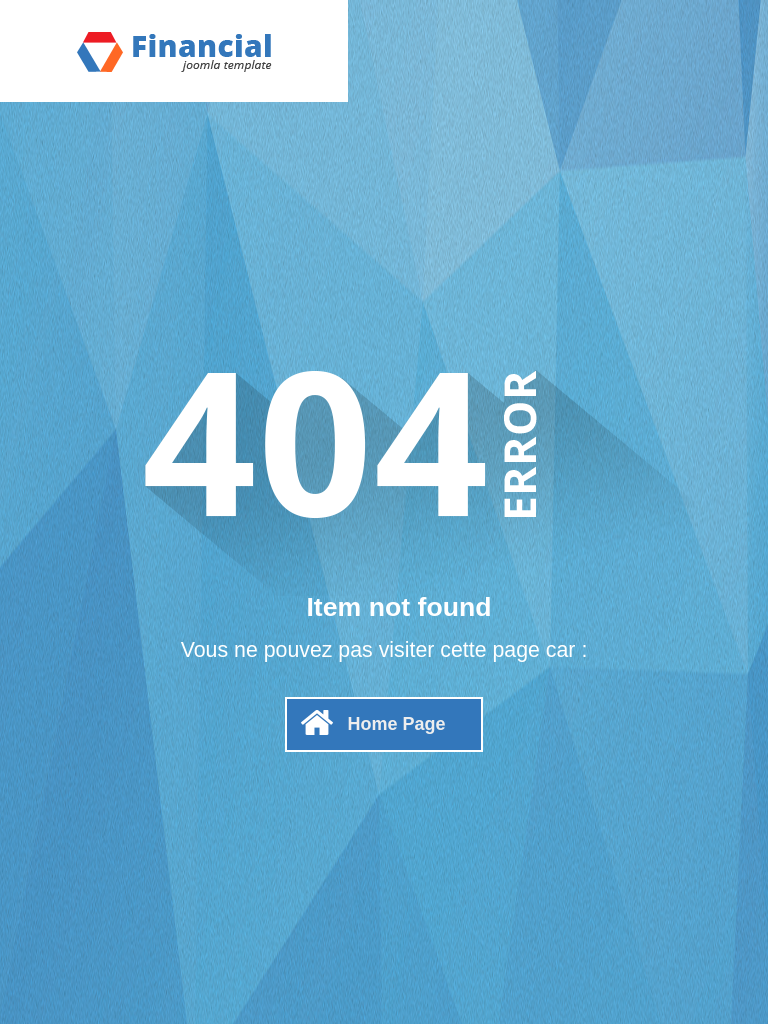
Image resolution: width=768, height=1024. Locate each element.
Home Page (396, 724)
